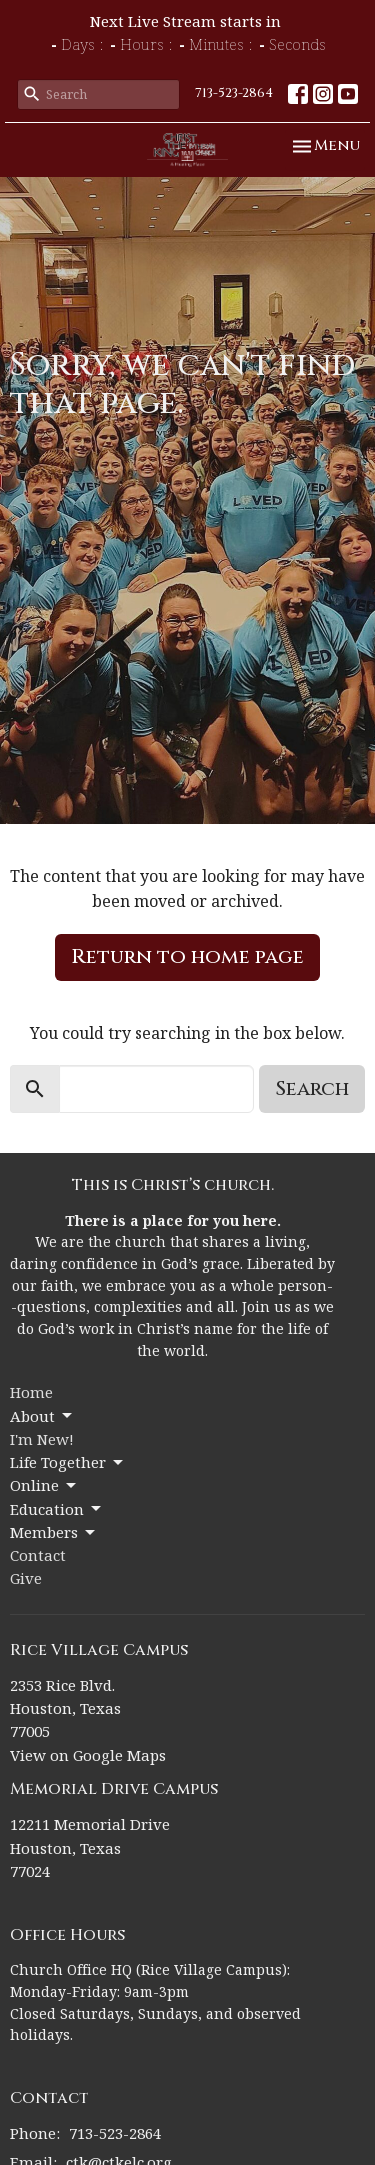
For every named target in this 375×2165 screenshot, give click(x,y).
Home (31, 1392)
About (42, 1416)
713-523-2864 (234, 93)
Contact (38, 1555)
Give (26, 1578)
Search (312, 1088)
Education (57, 1509)
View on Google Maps (88, 1755)
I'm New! (42, 1439)
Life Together (68, 1462)
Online (44, 1485)
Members (54, 1532)
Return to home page (187, 956)
